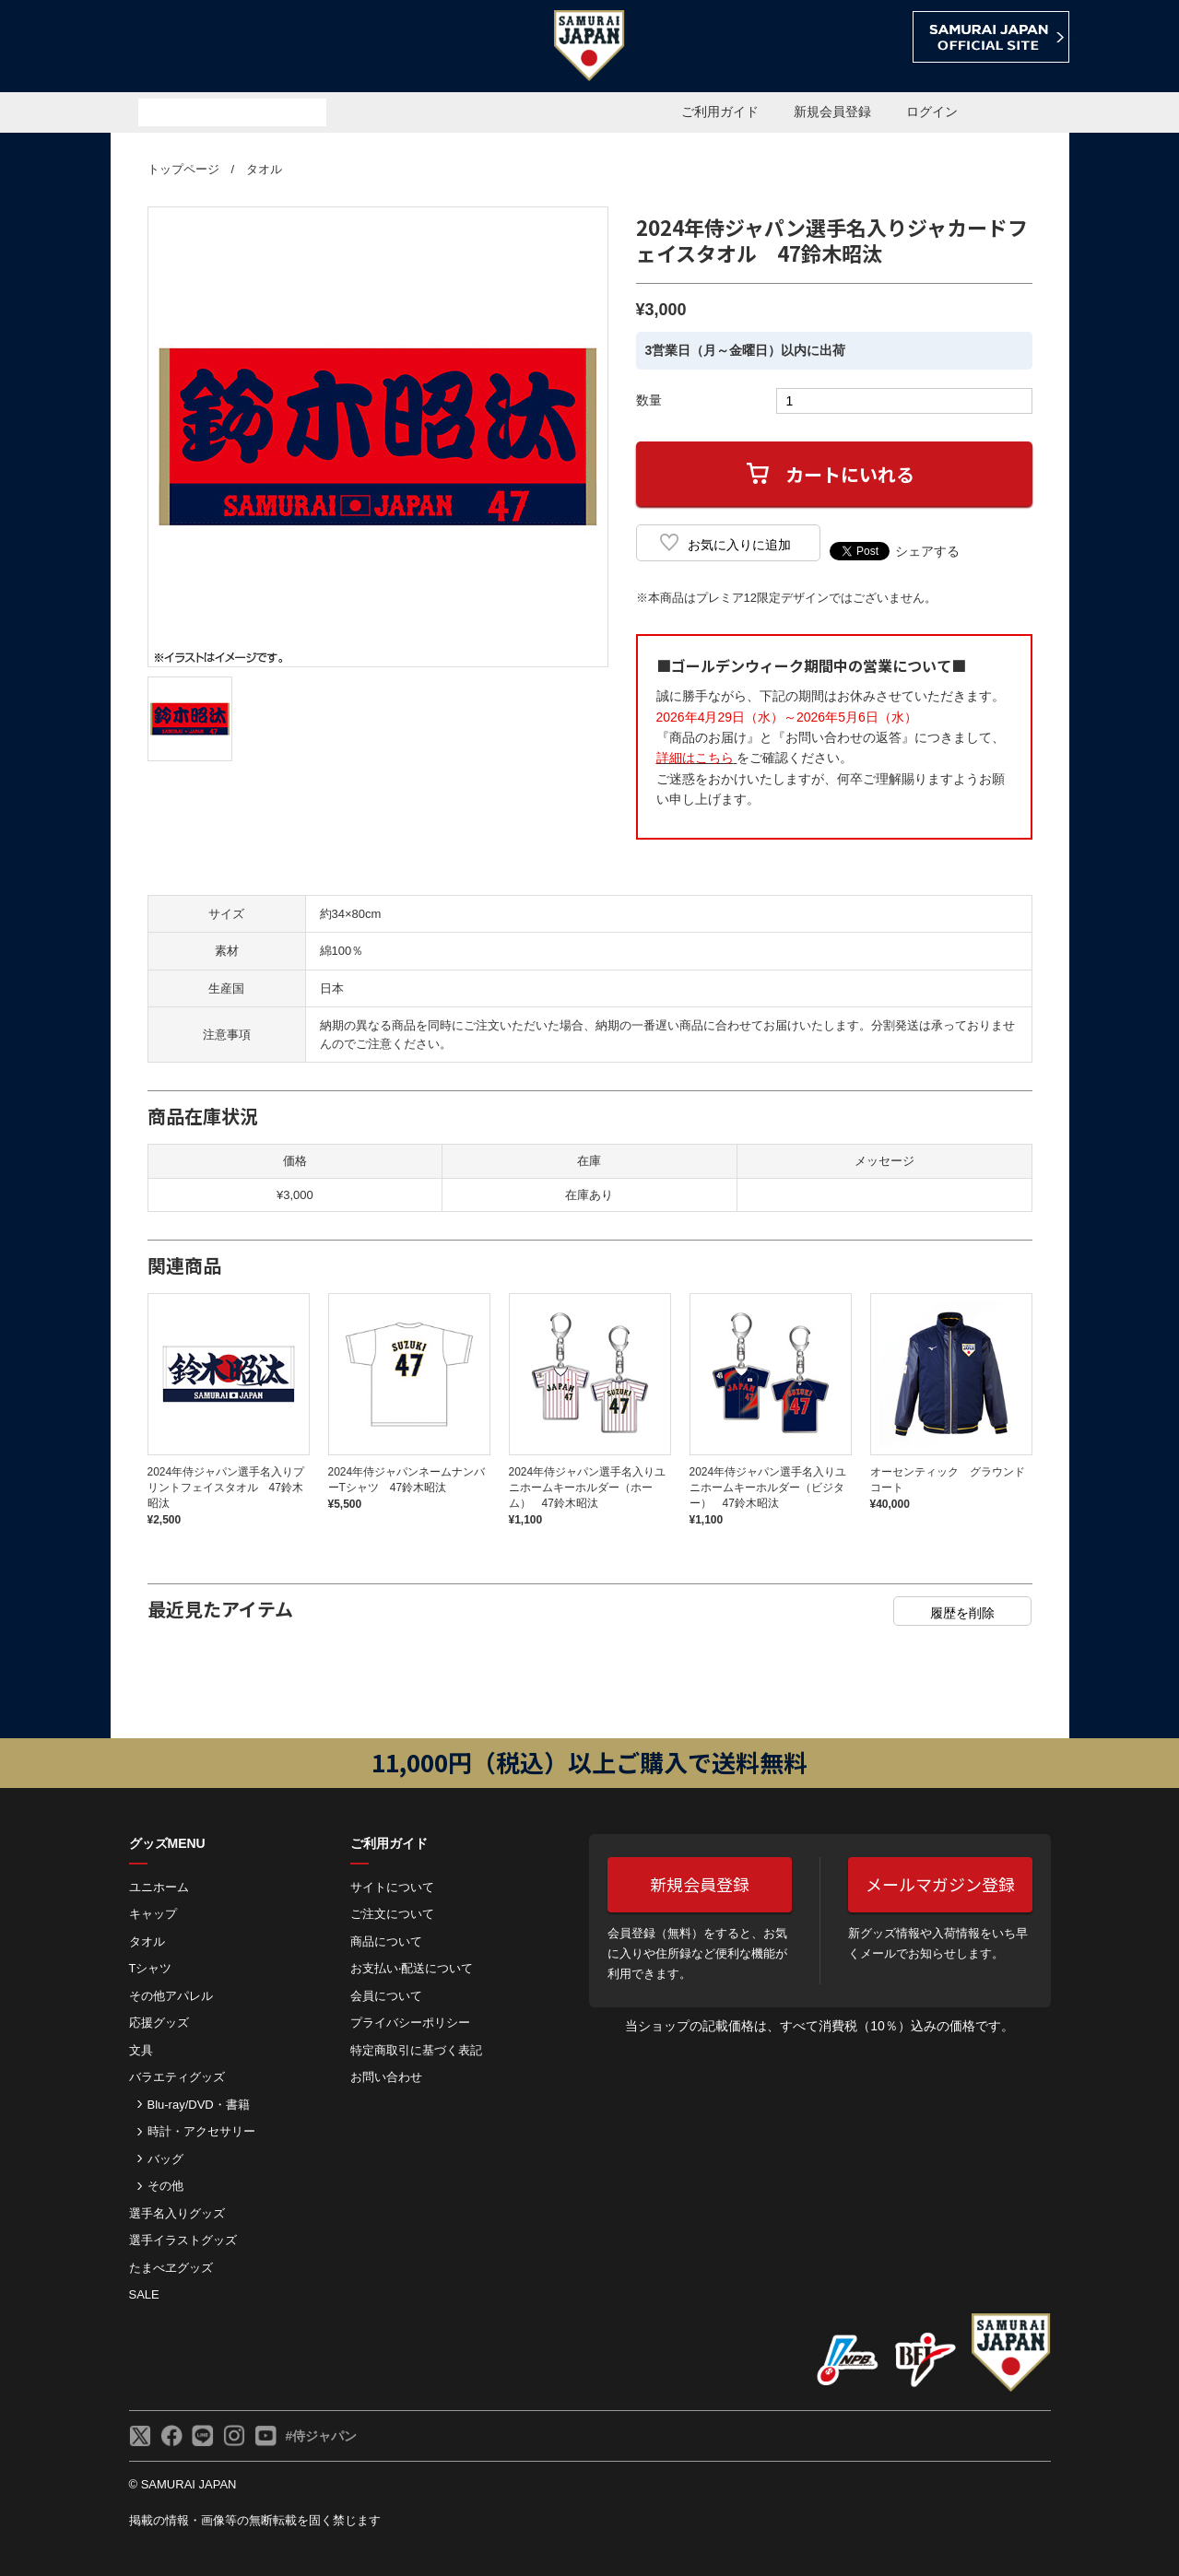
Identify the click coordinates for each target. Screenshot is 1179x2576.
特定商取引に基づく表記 (416, 2050)
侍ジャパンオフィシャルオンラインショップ (216, 47)
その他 (165, 2186)
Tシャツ (150, 1968)
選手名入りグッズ (177, 2213)
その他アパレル (171, 1996)
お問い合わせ (386, 2077)
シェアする (927, 551)
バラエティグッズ (177, 2077)
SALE (144, 2294)
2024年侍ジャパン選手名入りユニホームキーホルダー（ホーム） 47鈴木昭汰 (587, 1487)
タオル (264, 169)
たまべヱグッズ (171, 2268)
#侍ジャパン (322, 2436)
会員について (386, 1996)
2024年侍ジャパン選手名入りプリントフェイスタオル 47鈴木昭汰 (226, 1487)
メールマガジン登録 (940, 1884)
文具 (141, 2050)
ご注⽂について (392, 1914)
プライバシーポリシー (410, 2022)
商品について (386, 1941)
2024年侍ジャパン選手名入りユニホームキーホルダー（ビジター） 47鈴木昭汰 (768, 1487)
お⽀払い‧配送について (411, 1968)
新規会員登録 (832, 111)
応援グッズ (159, 2022)
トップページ (183, 169)
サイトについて (392, 1887)
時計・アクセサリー (201, 2131)
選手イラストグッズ (183, 2240)
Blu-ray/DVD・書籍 (198, 2104)
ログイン (932, 111)
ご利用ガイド (720, 111)
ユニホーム (159, 1887)
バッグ (165, 2159)
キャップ (153, 1914)
